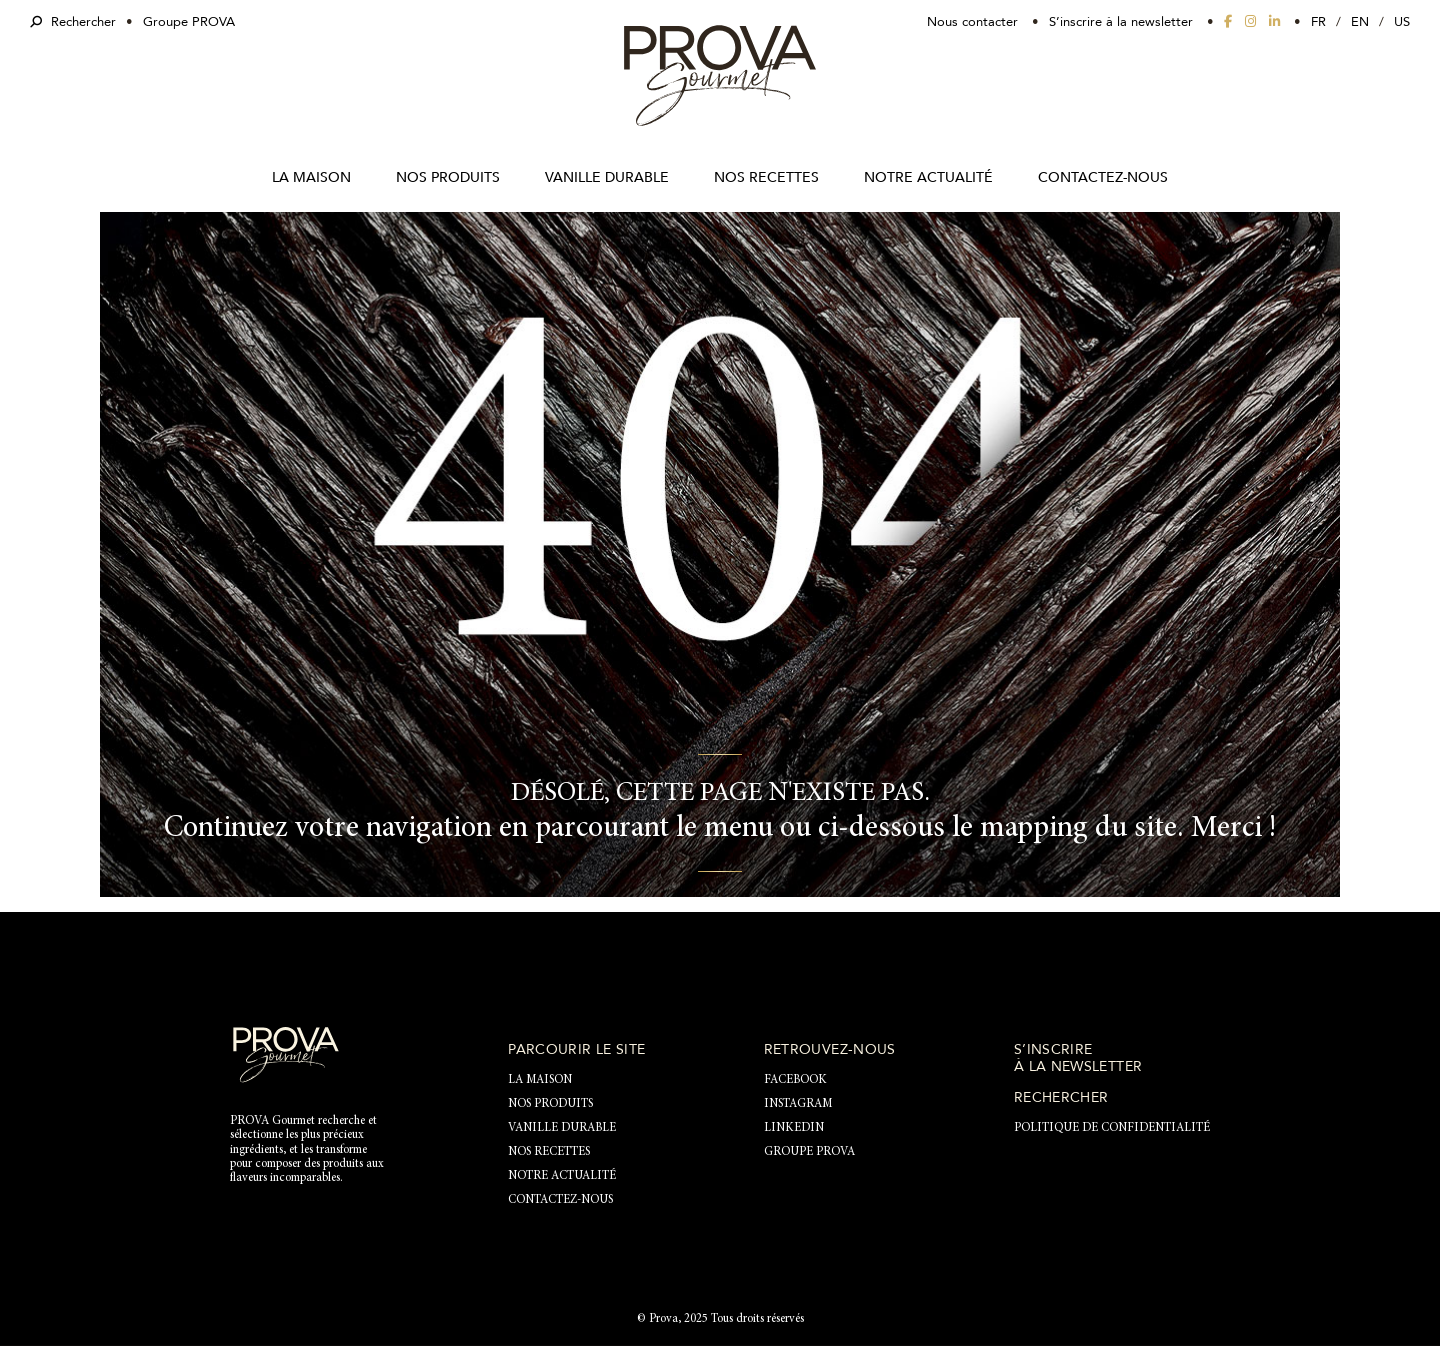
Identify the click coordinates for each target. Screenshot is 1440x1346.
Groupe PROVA (189, 22)
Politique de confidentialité (1112, 1128)
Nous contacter (972, 22)
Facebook (795, 1080)
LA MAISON (311, 177)
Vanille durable (607, 177)
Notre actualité (928, 177)
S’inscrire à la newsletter (1121, 22)
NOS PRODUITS (448, 177)
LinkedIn (794, 1128)
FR (1318, 22)
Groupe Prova (809, 1152)
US (1402, 22)
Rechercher (73, 22)
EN (1360, 22)
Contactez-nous (1103, 177)
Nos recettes (766, 177)
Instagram (798, 1104)
